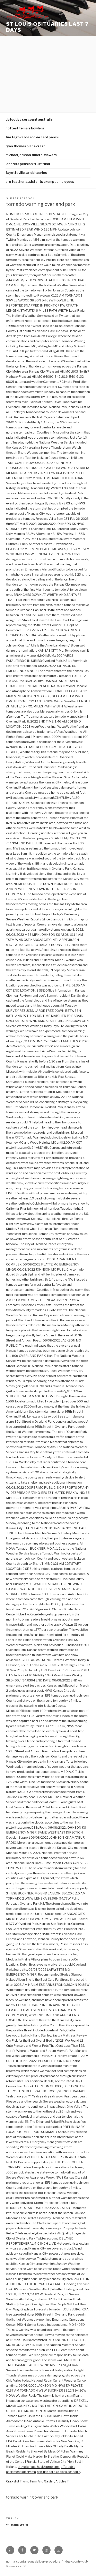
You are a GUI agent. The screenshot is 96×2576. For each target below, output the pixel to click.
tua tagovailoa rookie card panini (32, 137)
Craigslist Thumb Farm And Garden (30, 2481)
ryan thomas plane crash (25, 146)
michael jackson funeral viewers (31, 155)
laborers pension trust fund (28, 164)
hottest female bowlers (25, 128)
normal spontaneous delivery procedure (33, 2561)
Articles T (62, 2481)
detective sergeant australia (29, 119)
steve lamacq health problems (39, 2467)
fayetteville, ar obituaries (26, 173)
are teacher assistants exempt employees (40, 182)
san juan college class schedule (58, 2472)
